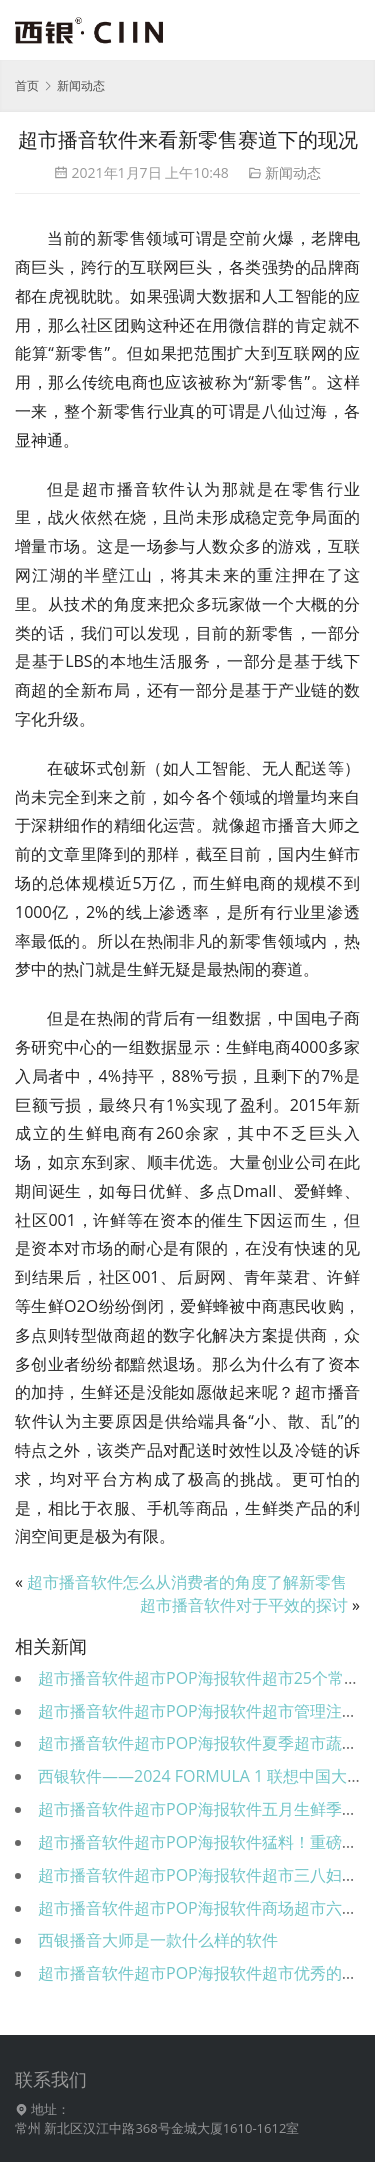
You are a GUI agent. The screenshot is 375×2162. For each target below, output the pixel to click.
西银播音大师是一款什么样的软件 (158, 1940)
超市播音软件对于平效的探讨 (244, 1605)
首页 (27, 85)
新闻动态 (293, 172)
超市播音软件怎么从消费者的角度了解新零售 (187, 1582)
